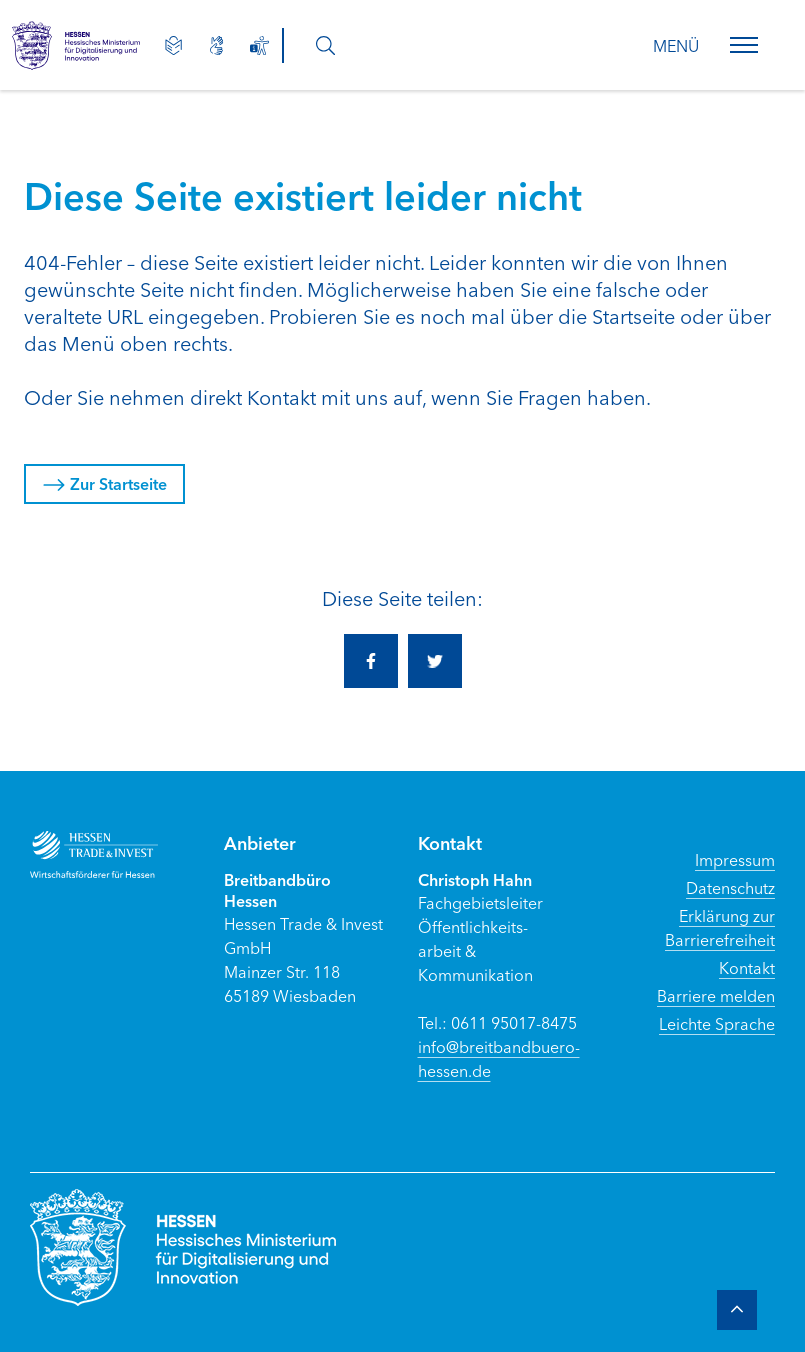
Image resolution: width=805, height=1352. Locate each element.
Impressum (735, 859)
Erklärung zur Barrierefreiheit (720, 927)
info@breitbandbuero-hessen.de (499, 1058)
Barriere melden (716, 995)
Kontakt (747, 967)
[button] (744, 45)
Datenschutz (730, 887)
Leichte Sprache (717, 1023)
